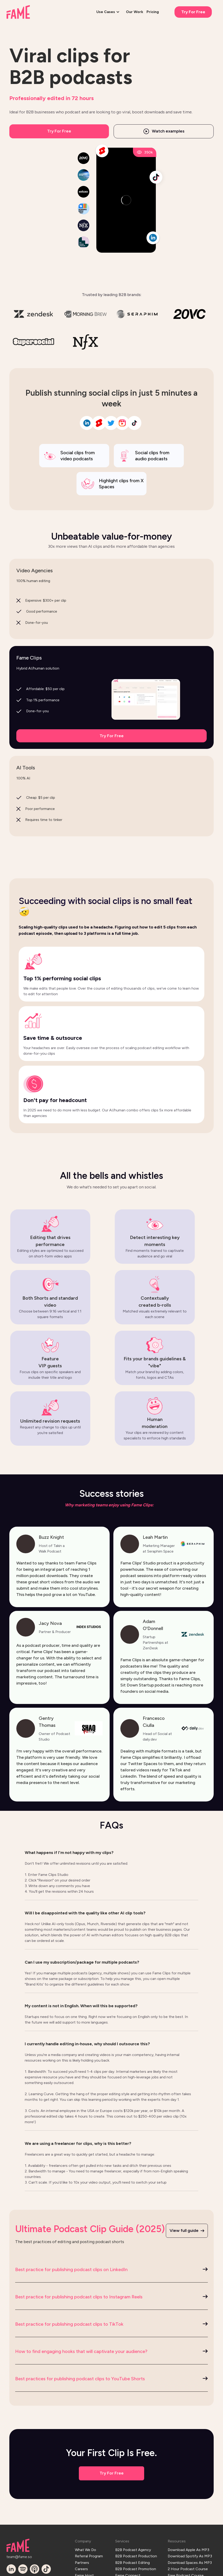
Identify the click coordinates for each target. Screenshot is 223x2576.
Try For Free (193, 11)
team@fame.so (17, 2557)
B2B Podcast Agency (133, 2550)
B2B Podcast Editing (132, 2562)
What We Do (85, 2550)
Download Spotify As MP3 (190, 2556)
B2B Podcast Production (136, 2556)
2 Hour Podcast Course (188, 2569)
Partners (82, 2562)
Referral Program (89, 2556)
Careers (81, 2569)
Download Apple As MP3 (188, 2550)
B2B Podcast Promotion (135, 2569)
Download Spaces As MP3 (190, 2562)
